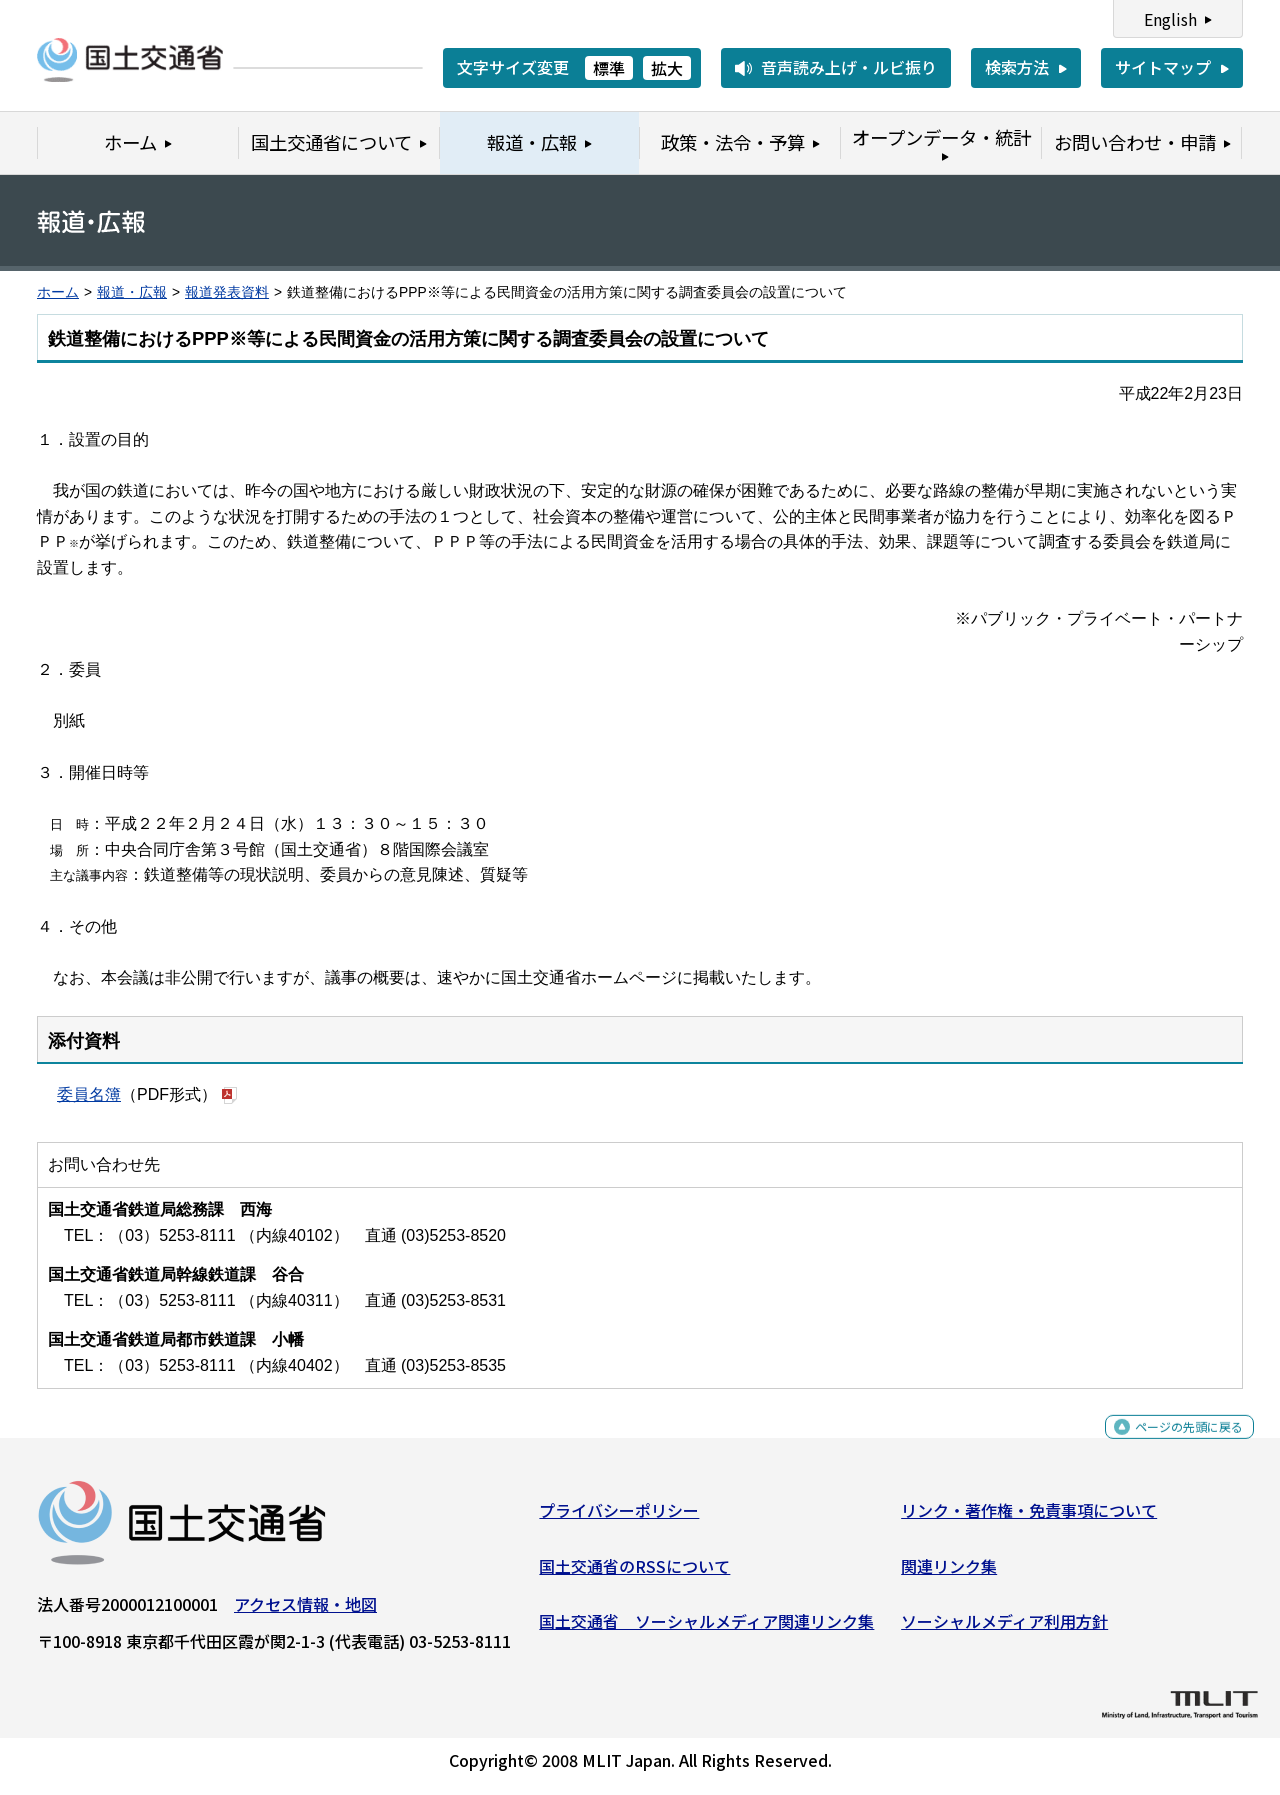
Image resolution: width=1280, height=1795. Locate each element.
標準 (609, 68)
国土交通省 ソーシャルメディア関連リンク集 (706, 1629)
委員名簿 (89, 1093)
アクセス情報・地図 (305, 1611)
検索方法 (1017, 67)
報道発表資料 (227, 292)
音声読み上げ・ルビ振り (849, 67)
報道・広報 (132, 292)
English (1170, 19)
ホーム (58, 292)
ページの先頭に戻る (1172, 1445)
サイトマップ (1163, 67)
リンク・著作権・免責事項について (1029, 1517)
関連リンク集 (949, 1573)
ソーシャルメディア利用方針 (1004, 1629)
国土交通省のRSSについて (634, 1573)
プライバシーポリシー (619, 1517)
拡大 (667, 68)
